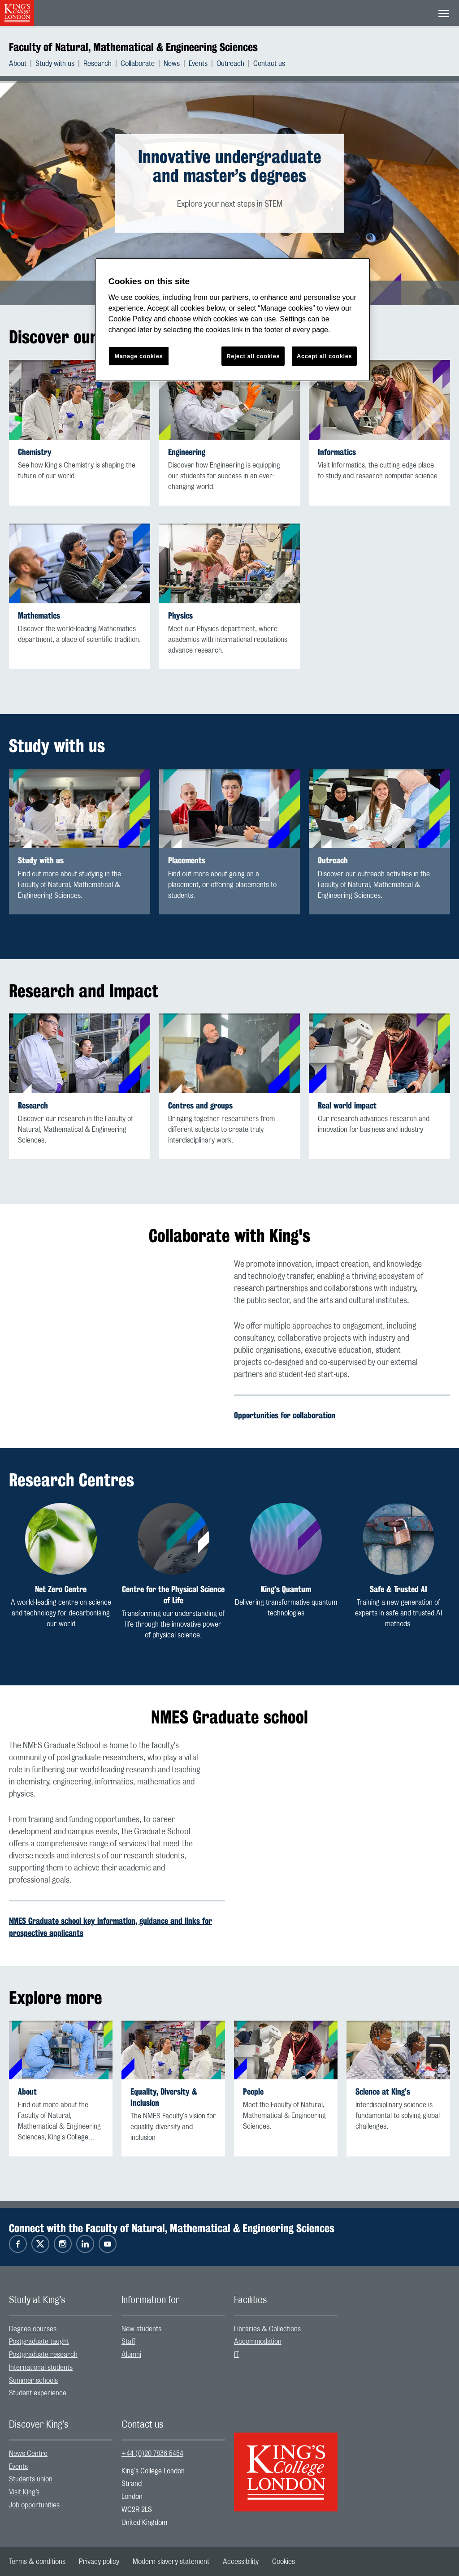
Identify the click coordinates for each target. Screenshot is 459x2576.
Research (97, 63)
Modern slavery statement (171, 2561)
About (17, 63)
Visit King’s (24, 2492)
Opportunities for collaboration (284, 1415)
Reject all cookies (253, 356)
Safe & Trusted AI (398, 1589)
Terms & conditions (37, 2561)
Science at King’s (382, 2091)
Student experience (37, 2393)
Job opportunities (34, 2505)
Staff (128, 2341)
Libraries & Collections (267, 2329)
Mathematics (39, 615)
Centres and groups (200, 1105)
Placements (186, 860)
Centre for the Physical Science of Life (173, 1595)
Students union (30, 2479)
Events (198, 63)
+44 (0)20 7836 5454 (152, 2453)
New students (141, 2329)
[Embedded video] (117, 1319)
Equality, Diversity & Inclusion (163, 2097)
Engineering (186, 452)
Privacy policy (99, 2561)
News (172, 63)
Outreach (230, 63)
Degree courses (32, 2329)
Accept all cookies (324, 356)
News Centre (28, 2453)
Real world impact (347, 1105)
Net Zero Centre (61, 1589)
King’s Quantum (286, 1589)
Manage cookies (138, 356)
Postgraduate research (43, 2354)
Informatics (337, 452)
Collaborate (138, 63)
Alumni (131, 2354)
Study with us (54, 63)
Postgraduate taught (39, 2341)
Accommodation (257, 2341)
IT (236, 2354)
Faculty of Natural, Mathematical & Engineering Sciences (133, 47)
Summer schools (33, 2380)
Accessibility (241, 2561)
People (253, 2091)
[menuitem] (22, 63)
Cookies (283, 2561)
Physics (180, 615)
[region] (232, 320)
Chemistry (35, 452)
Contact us (269, 63)
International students (41, 2367)
